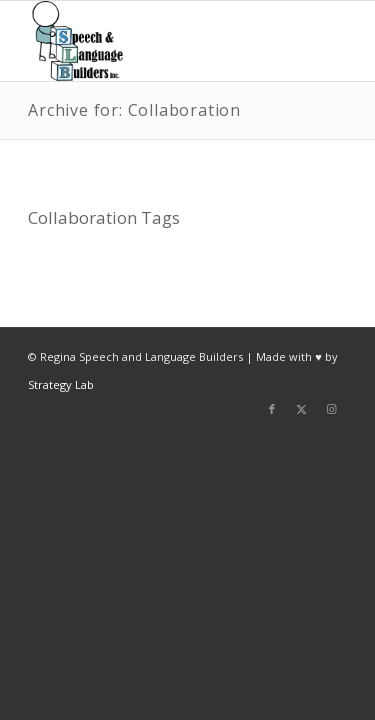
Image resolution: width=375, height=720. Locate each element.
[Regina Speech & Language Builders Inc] (155, 41)
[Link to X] (302, 409)
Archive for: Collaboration (134, 110)
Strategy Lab (61, 384)
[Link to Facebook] (272, 409)
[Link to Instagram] (332, 409)
